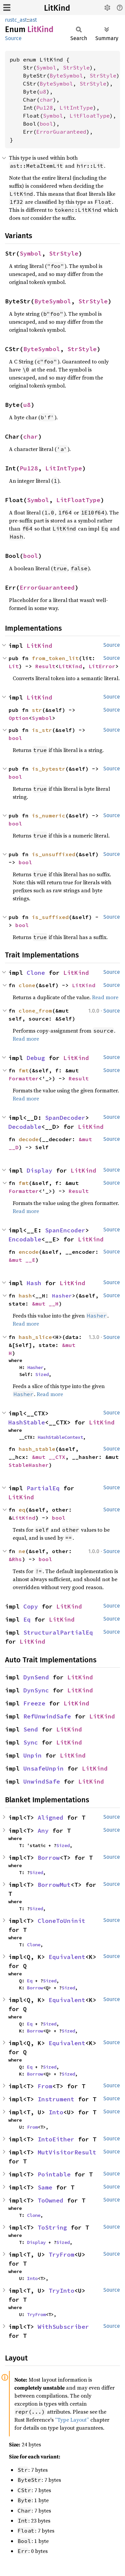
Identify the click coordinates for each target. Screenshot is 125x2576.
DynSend (36, 1677)
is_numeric (48, 815)
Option (19, 718)
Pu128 (44, 107)
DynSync (36, 1690)
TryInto (61, 2290)
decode (29, 1139)
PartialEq (43, 1488)
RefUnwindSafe (47, 1716)
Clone (36, 972)
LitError (102, 666)
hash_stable (37, 1449)
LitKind (57, 8)
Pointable (54, 2174)
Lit (14, 666)
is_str (42, 730)
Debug (36, 1058)
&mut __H (45, 1303)
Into (56, 2112)
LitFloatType (90, 115)
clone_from (35, 1010)
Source (13, 38)
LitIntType (76, 107)
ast (33, 20)
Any (43, 1830)
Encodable (24, 1239)
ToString (52, 2227)
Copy (30, 1606)
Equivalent (67, 1957)
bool (46, 123)
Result (45, 666)
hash (25, 1295)
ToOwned (50, 2200)
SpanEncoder (65, 1230)
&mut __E (22, 1259)
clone (27, 985)
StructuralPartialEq (58, 1632)
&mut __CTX (48, 1457)
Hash (34, 1283)
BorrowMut (54, 1884)
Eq (27, 1619)
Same (45, 2187)
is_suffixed (50, 917)
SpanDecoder (65, 1117)
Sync (30, 1742)
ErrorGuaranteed (61, 131)
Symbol (46, 67)
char (46, 99)
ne (22, 1551)
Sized (42, 1374)
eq (22, 1509)
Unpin (32, 1755)
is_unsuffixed (53, 854)
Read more (105, 997)
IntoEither (56, 2139)
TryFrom (61, 2254)
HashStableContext (60, 1437)
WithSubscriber (63, 2326)
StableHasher (29, 1465)
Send (30, 1729)
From (45, 2086)
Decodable (24, 1126)
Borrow (49, 1857)
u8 (43, 91)
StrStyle (76, 67)
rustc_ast (16, 20)
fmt (24, 1070)
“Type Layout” (72, 2419)
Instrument (56, 2099)
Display (39, 1170)
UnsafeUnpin (43, 1768)
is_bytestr (48, 768)
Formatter (24, 1078)
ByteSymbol (66, 75)
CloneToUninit (61, 1921)
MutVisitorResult (67, 2152)
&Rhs (15, 1559)
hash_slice (35, 1337)
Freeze (34, 1703)
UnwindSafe (41, 1781)
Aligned (50, 1817)
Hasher (62, 1295)
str (37, 710)
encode (29, 1251)
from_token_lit (55, 658)
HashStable (26, 1422)
